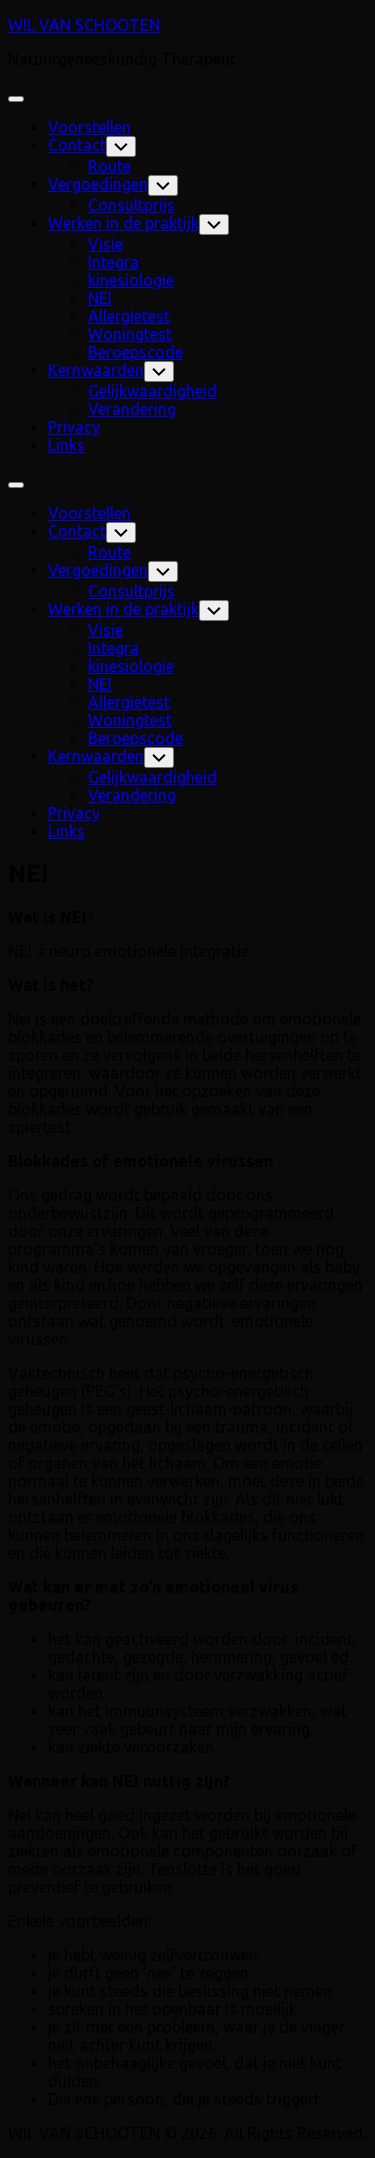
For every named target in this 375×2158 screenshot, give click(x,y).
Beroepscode (135, 352)
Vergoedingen (98, 184)
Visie (105, 244)
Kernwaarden (96, 370)
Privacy (74, 427)
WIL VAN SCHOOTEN (84, 25)
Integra (113, 262)
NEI (100, 298)
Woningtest (130, 334)
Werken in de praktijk (123, 223)
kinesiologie (131, 280)
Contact (77, 145)
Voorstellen (89, 127)
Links (66, 445)
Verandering (132, 409)
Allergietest (129, 316)
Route (109, 166)
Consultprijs (131, 205)
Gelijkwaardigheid (152, 391)
